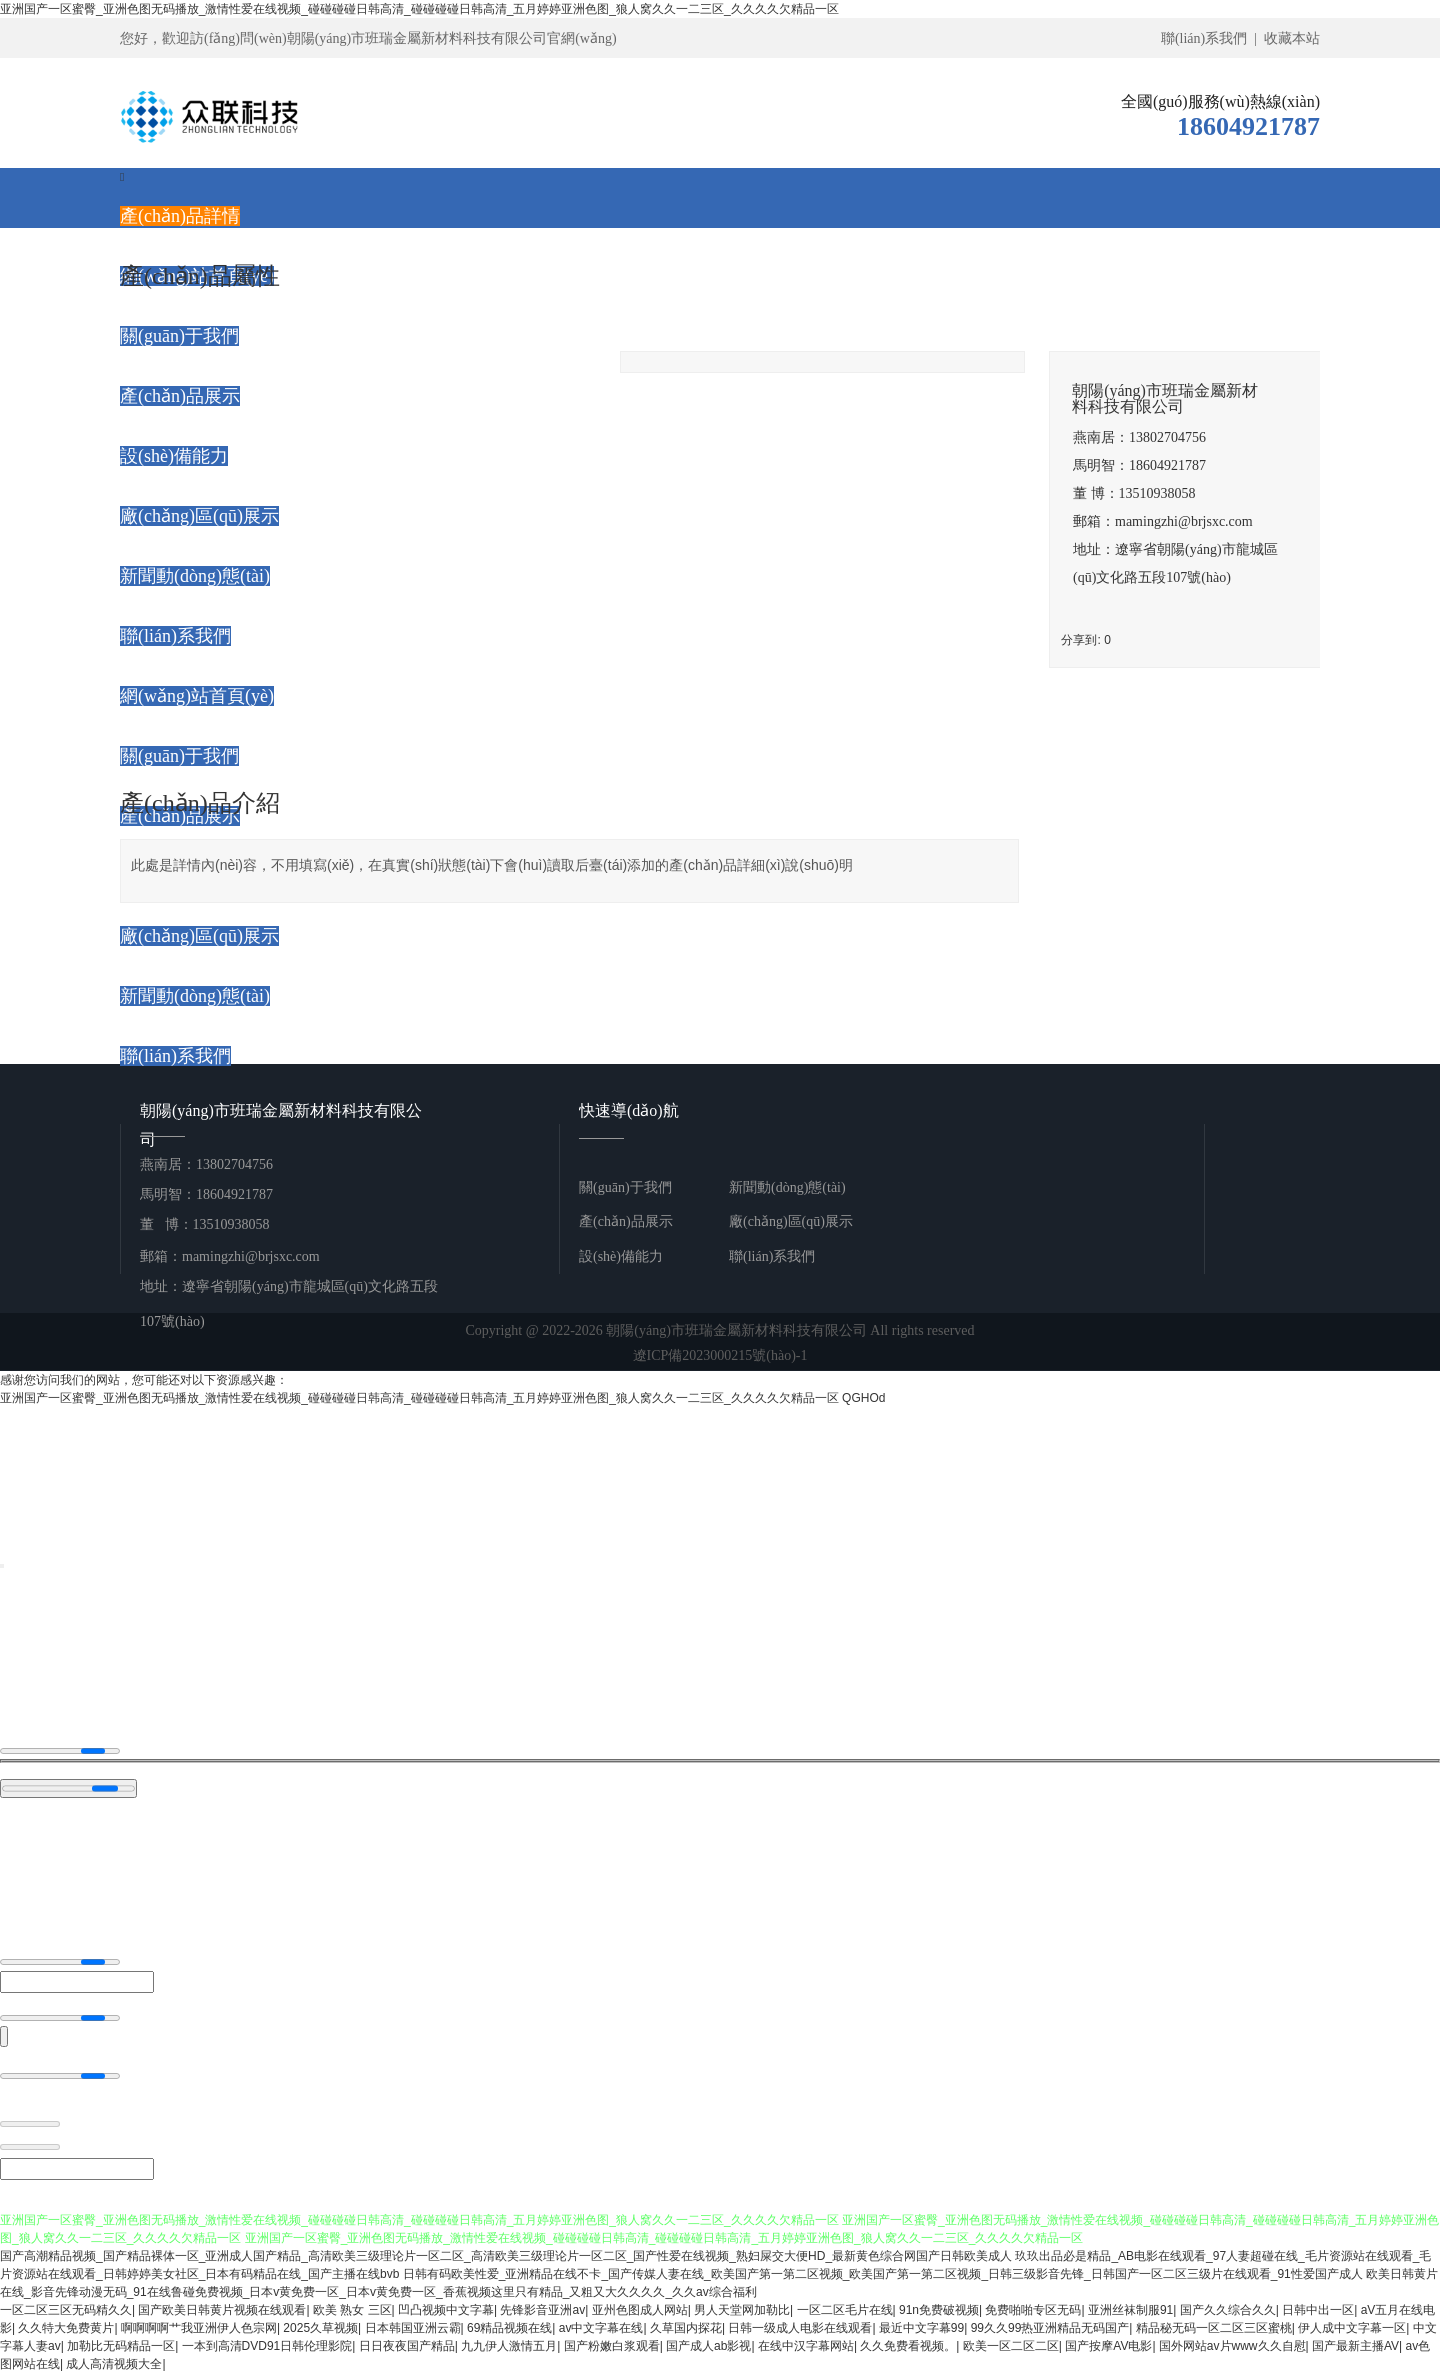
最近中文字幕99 (921, 2327)
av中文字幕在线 (601, 2327)
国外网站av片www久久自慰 (1232, 2345)
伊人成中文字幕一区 (1352, 2327)
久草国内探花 (686, 2327)
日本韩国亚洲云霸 (413, 2327)
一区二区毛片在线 (845, 2309)
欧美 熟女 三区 (352, 2309)
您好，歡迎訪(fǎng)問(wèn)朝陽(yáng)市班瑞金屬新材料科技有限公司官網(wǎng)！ (368, 38)
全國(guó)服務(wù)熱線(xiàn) (1220, 101)
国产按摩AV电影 (1108, 2345)
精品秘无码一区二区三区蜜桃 (1214, 2327)
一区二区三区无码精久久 (66, 2309)
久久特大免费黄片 (66, 2327)
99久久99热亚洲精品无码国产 (1050, 2327)
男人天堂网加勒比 (742, 2309)
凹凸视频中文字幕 (446, 2309)
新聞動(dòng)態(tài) (787, 1187)
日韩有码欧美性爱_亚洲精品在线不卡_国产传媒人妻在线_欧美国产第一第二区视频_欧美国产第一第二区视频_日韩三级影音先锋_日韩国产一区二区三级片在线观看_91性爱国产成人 (883, 2273)
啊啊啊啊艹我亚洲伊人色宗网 (199, 2327)
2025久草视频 (320, 2327)
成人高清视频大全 (114, 2363)
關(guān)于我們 (625, 1187)
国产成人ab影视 (708, 2345)
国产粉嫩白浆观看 (612, 2345)
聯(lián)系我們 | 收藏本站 (1240, 38)
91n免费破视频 (939, 2309)
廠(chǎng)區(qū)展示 (791, 1221)
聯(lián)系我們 (772, 1256)
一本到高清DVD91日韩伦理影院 (267, 2345)
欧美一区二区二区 (1011, 2345)
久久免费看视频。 (908, 2345)
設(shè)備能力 (621, 1256)
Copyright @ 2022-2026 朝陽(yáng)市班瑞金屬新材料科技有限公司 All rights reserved (720, 1345)
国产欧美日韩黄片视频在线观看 (222, 2309)
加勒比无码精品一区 (121, 2345)
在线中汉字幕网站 (806, 2345)
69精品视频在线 (509, 2327)
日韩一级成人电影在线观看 (800, 2327)
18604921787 (1248, 126)
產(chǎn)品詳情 (180, 216)
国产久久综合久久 (1228, 2309)
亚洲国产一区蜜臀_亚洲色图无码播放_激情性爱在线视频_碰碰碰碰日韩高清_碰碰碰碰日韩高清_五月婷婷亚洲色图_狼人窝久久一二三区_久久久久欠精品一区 (419, 9)
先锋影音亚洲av (542, 2309)
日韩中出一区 (1318, 2309)
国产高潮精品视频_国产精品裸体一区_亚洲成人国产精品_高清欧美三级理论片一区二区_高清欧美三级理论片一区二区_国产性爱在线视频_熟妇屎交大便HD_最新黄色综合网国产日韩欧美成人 (506, 2255)
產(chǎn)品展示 (626, 1221)
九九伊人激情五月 (509, 2345)
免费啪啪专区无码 (1033, 2309)
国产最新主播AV (1355, 2345)
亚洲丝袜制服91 (1130, 2309)
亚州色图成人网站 (640, 2309)
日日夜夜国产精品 (407, 2345)
